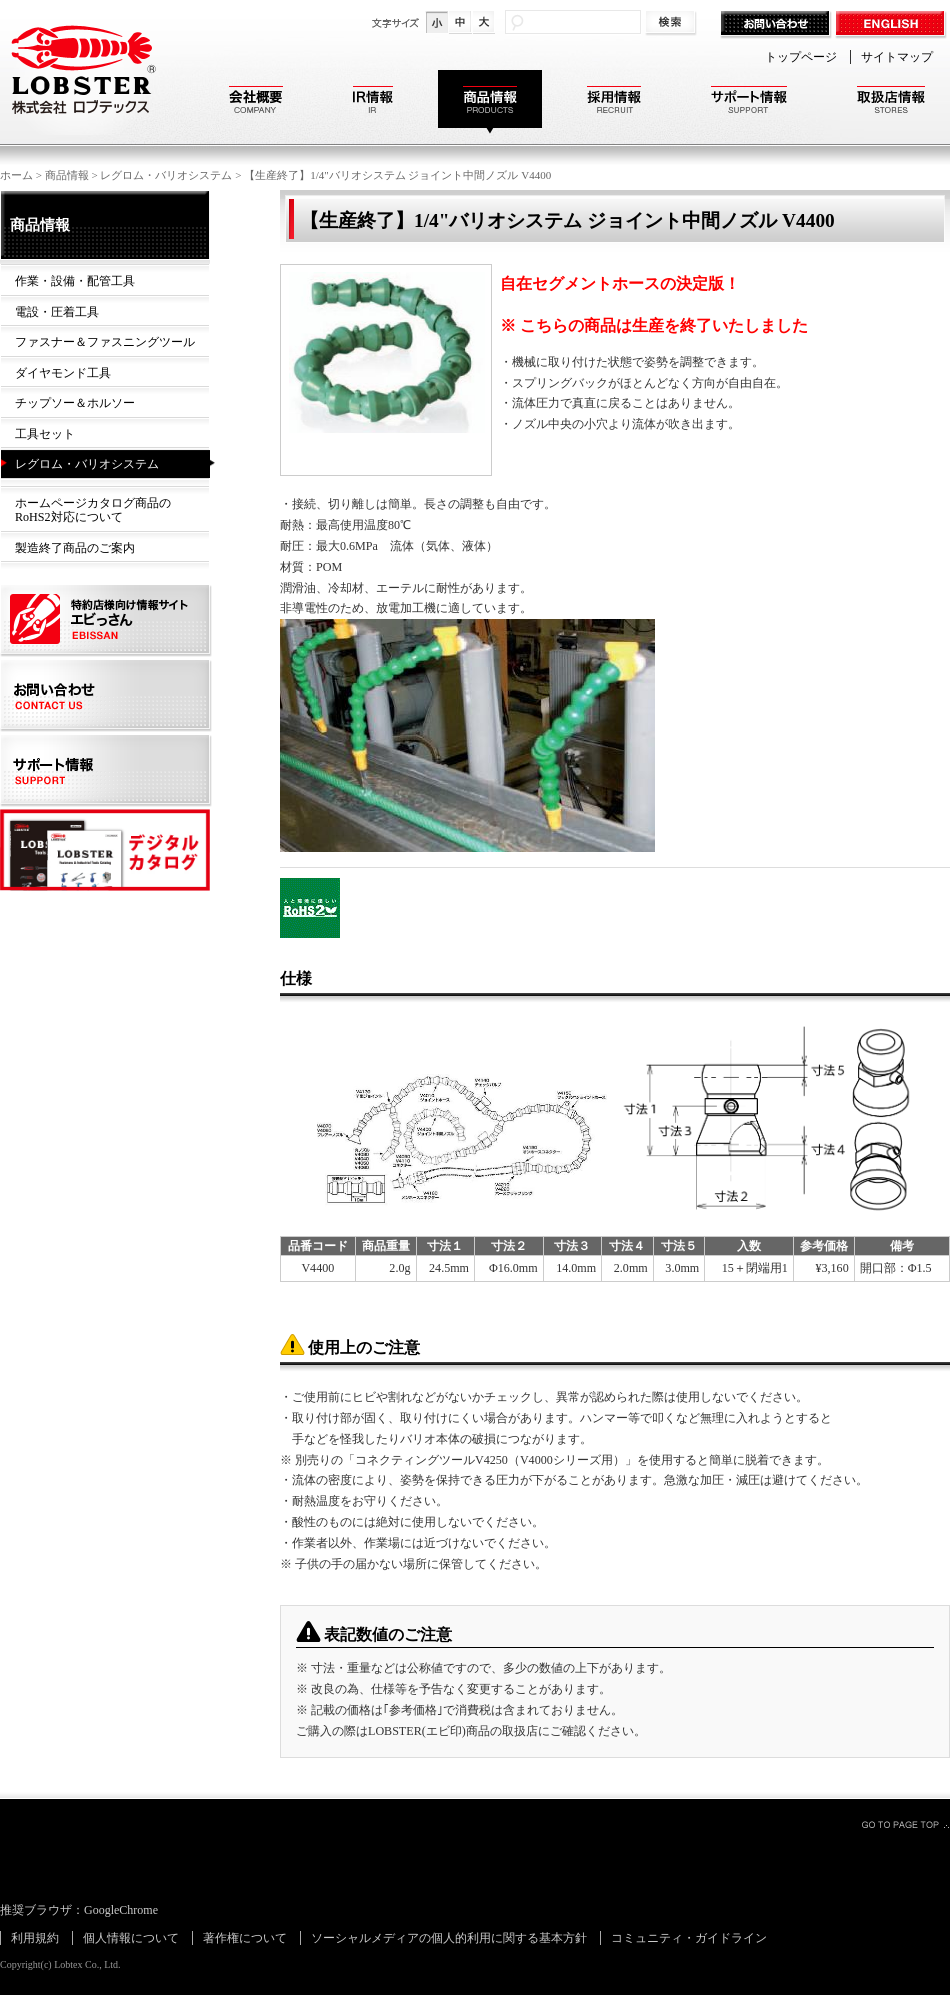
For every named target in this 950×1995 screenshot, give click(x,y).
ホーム (16, 175)
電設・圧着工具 (57, 312)
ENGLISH (892, 25)
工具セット (45, 434)
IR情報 (373, 102)
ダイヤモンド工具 (63, 373)
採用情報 (614, 102)
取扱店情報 (891, 102)
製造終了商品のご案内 (75, 548)
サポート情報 (749, 102)
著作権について (245, 1938)
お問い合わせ (777, 25)
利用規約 (35, 1938)
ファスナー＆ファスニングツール (105, 342)
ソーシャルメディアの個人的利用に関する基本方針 (449, 1938)
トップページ (801, 57)
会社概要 (256, 102)
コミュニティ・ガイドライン (689, 1938)
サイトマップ (897, 57)
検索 (672, 23)
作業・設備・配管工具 (75, 281)
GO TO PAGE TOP (905, 1824)
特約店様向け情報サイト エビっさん (107, 621)
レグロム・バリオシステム (166, 175)
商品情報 (490, 102)
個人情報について (131, 1938)
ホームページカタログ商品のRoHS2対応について (93, 510)
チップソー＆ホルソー (75, 403)
